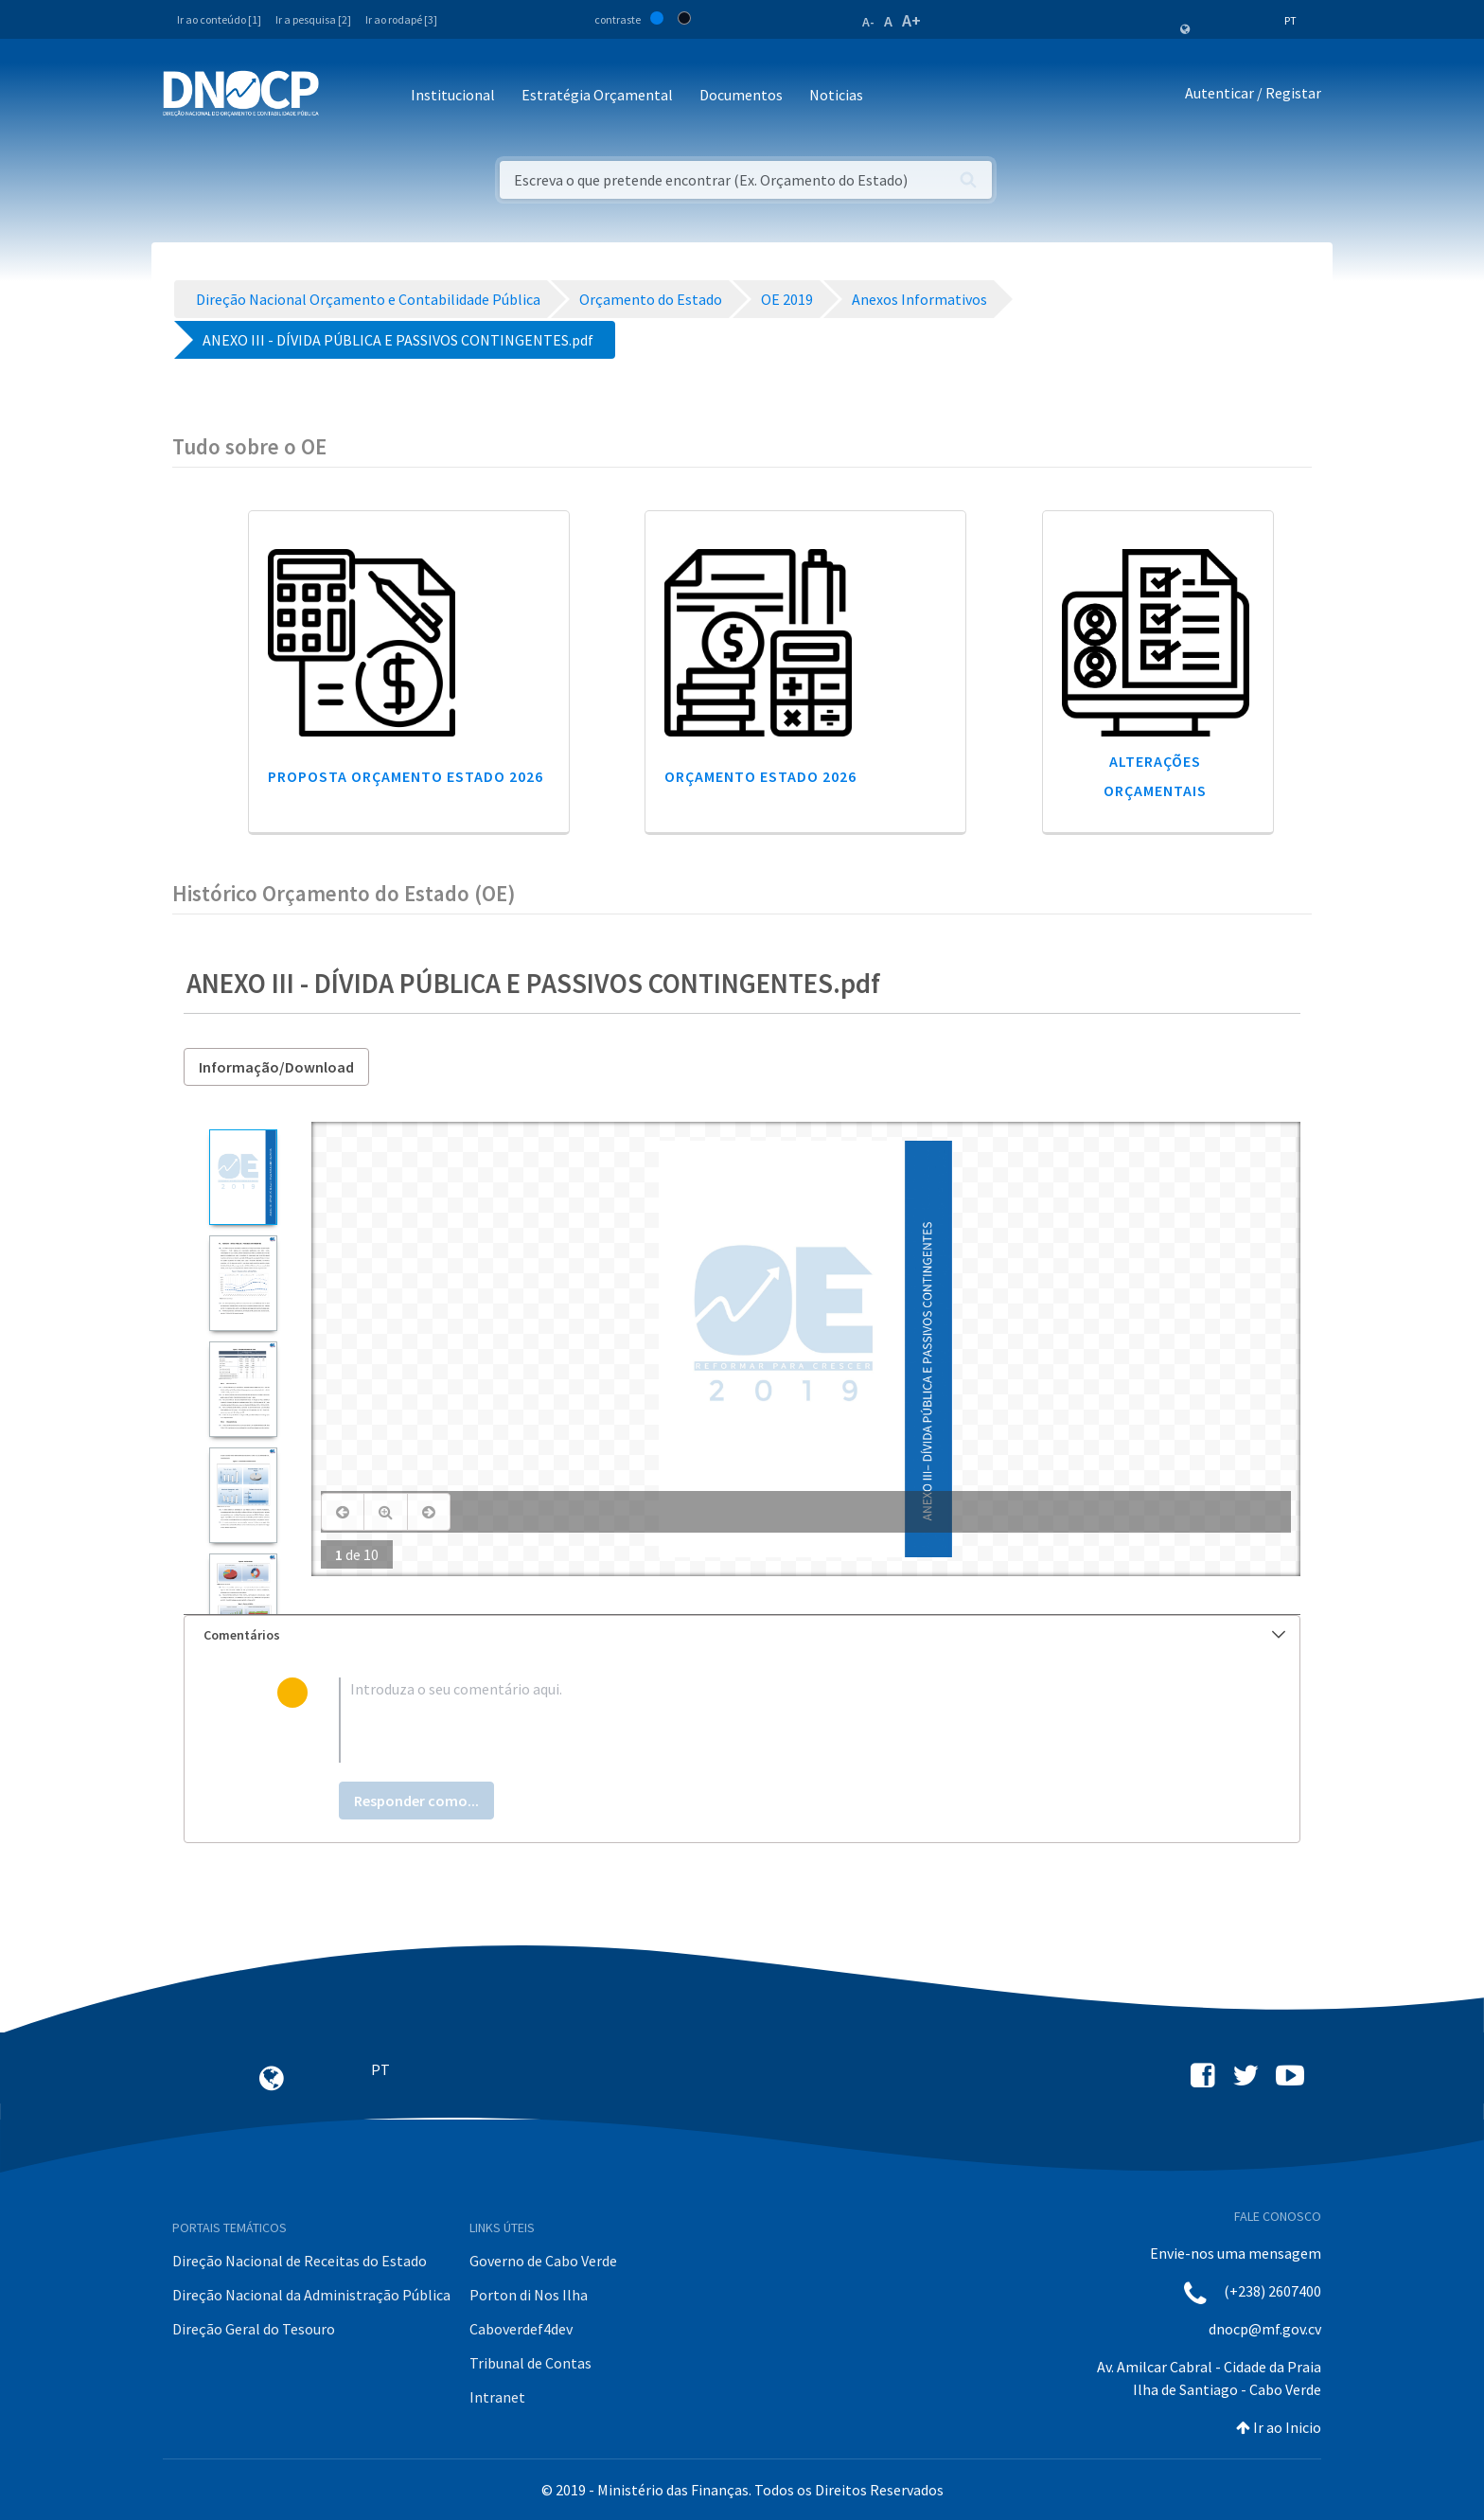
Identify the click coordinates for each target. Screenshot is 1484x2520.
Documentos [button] (741, 94)
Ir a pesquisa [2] (313, 19)
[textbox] (773, 1720)
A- (868, 21)
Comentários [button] (744, 1634)
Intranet (497, 2396)
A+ (911, 20)
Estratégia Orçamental (597, 94)
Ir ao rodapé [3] (401, 19)
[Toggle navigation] (344, 96)
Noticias (836, 94)
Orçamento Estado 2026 (760, 776)
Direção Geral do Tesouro (253, 2328)
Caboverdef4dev (521, 2328)
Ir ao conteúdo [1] (219, 19)
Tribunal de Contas (530, 2362)
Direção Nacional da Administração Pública (311, 2294)
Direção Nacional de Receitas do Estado (299, 2260)
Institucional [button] (453, 94)
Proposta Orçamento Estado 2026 (405, 776)
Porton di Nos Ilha (528, 2294)
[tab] (742, 1635)
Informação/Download (276, 1066)
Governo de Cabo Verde (543, 2260)
